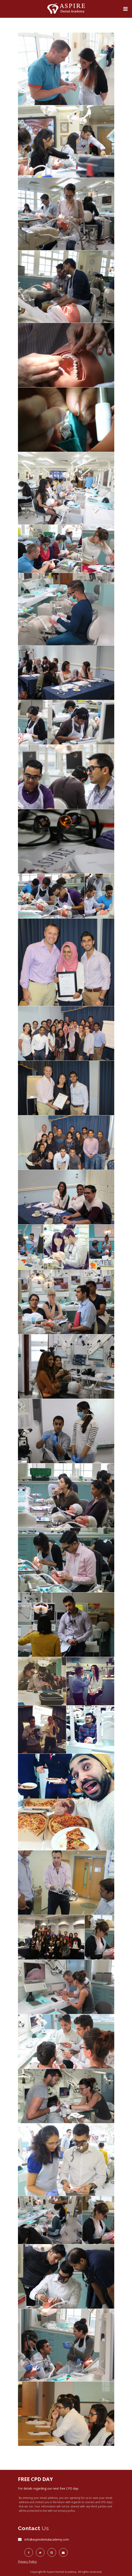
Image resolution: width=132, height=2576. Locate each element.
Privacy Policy (27, 2561)
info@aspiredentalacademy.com (46, 2539)
